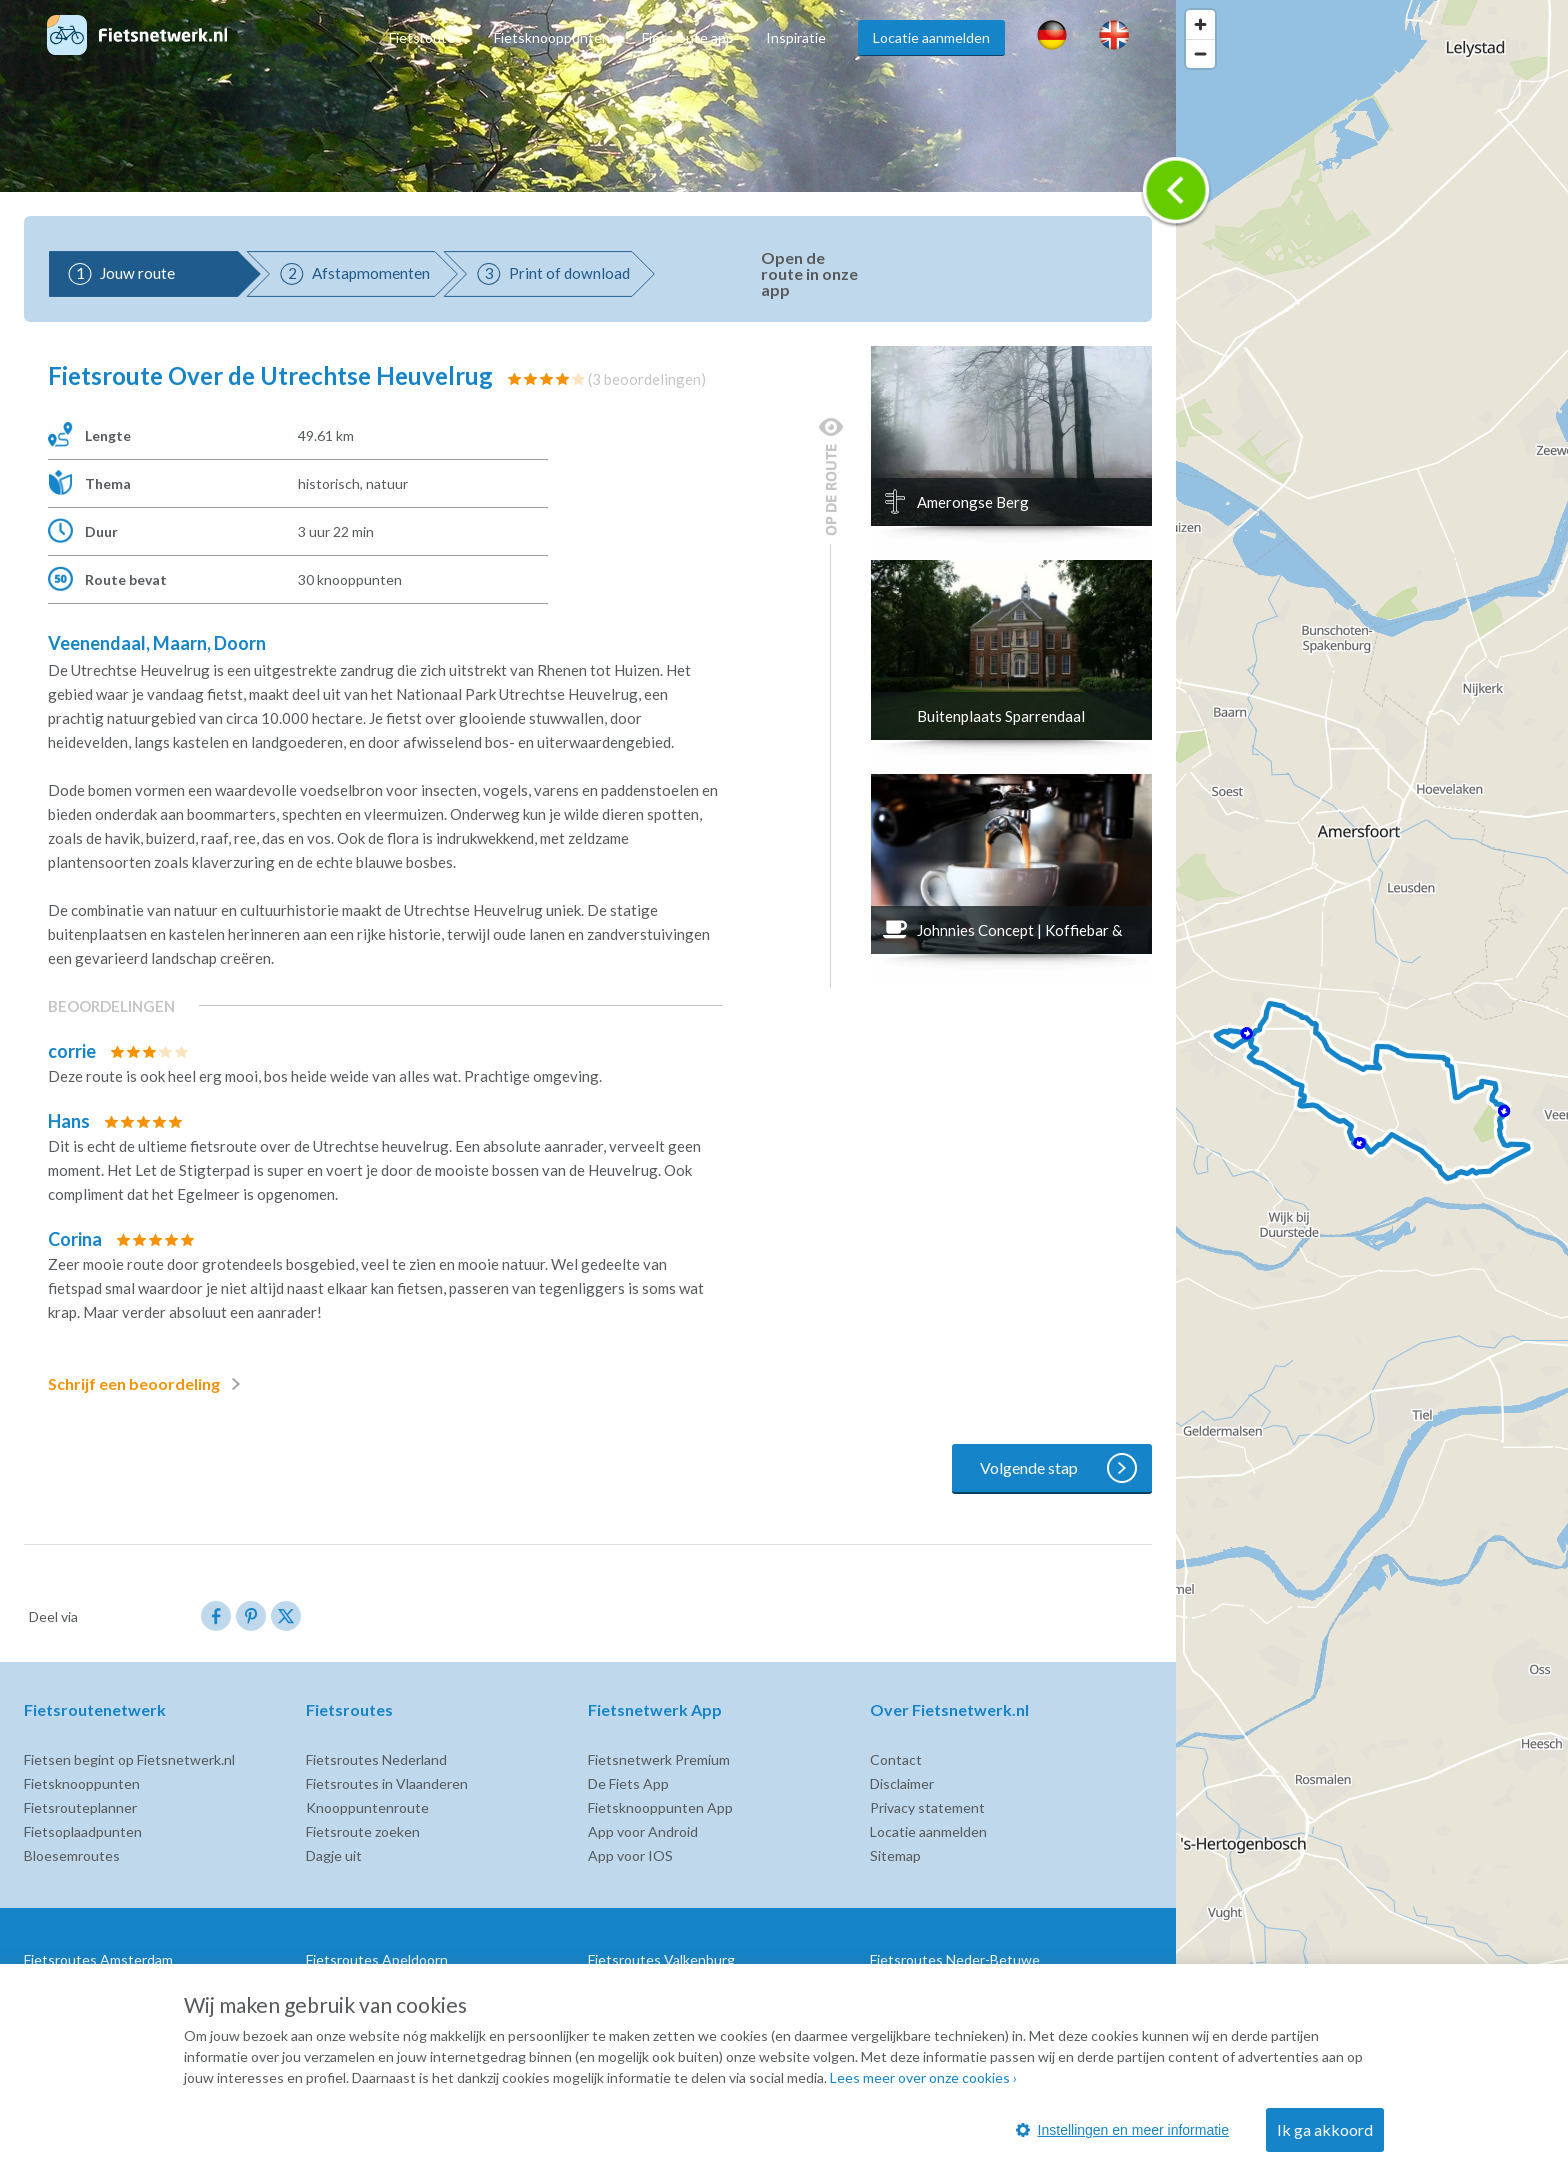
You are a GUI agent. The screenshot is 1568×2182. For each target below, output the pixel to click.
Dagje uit (334, 1855)
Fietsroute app (688, 37)
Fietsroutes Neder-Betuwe (955, 1959)
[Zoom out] (1200, 53)
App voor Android (643, 1831)
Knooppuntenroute (367, 1807)
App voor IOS (630, 1855)
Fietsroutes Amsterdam (98, 1959)
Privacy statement (927, 1807)
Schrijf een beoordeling (148, 1384)
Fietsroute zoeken (363, 1831)
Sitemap (895, 1855)
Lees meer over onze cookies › (923, 2077)
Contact (896, 1759)
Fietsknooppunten (552, 37)
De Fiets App (628, 1783)
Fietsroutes (425, 37)
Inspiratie (796, 37)
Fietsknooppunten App (660, 1807)
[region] (1372, 1091)
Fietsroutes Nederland (376, 1759)
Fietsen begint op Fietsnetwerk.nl (129, 1759)
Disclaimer (902, 1783)
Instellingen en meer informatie (1122, 2130)
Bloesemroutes (72, 1855)
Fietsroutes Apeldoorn (377, 1959)
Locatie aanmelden (931, 37)
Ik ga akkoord (1325, 2129)
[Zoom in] (1200, 24)
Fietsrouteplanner (80, 1807)
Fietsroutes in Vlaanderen (387, 1783)
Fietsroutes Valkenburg (661, 1959)
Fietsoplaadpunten (83, 1831)
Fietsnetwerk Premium (659, 1759)
